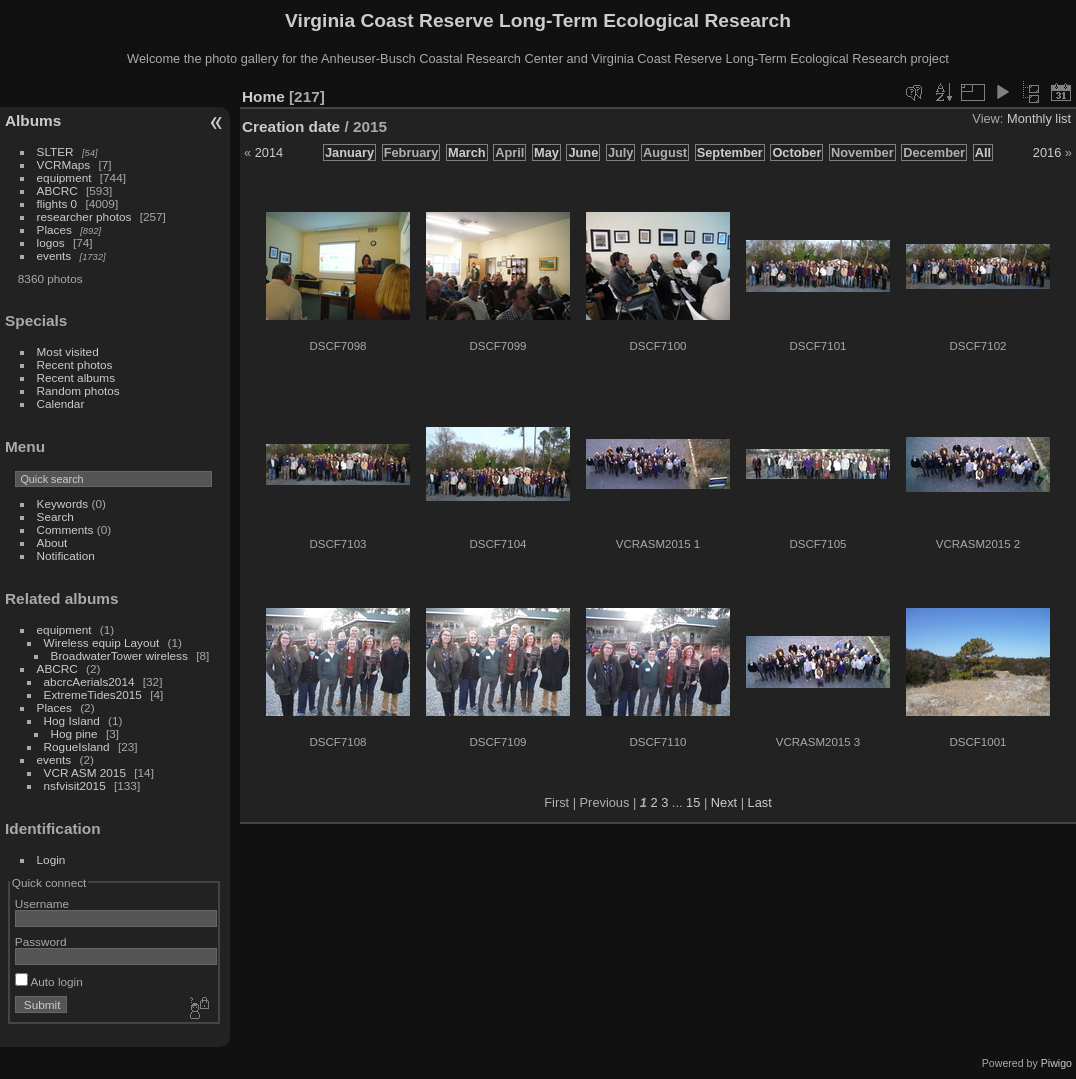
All (983, 152)
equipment (64, 177)
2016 (1047, 152)
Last (760, 802)
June (583, 152)
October (796, 152)
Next (724, 802)
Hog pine (74, 733)
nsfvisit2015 (75, 785)
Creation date (291, 126)
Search (55, 516)
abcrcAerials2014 (89, 681)
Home (263, 96)
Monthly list (1039, 118)
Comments (65, 529)
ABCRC (57, 190)
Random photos (78, 390)
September (730, 152)
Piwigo (1056, 1063)
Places (54, 229)
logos (51, 242)
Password (41, 941)
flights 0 (57, 203)
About (52, 542)
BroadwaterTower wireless (119, 655)
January (349, 152)
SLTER (55, 151)
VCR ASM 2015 (85, 772)
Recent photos (75, 364)
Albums (33, 120)
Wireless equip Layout (102, 642)
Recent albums (76, 377)
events (54, 255)
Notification (66, 555)
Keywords (63, 503)
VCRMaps (64, 164)
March (467, 152)
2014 (269, 152)
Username (42, 903)
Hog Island (72, 720)
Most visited (68, 351)
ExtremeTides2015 (93, 694)
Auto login (49, 981)
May (546, 152)
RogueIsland (77, 746)
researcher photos (84, 216)
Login (51, 859)
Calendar (61, 403)
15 (693, 802)
